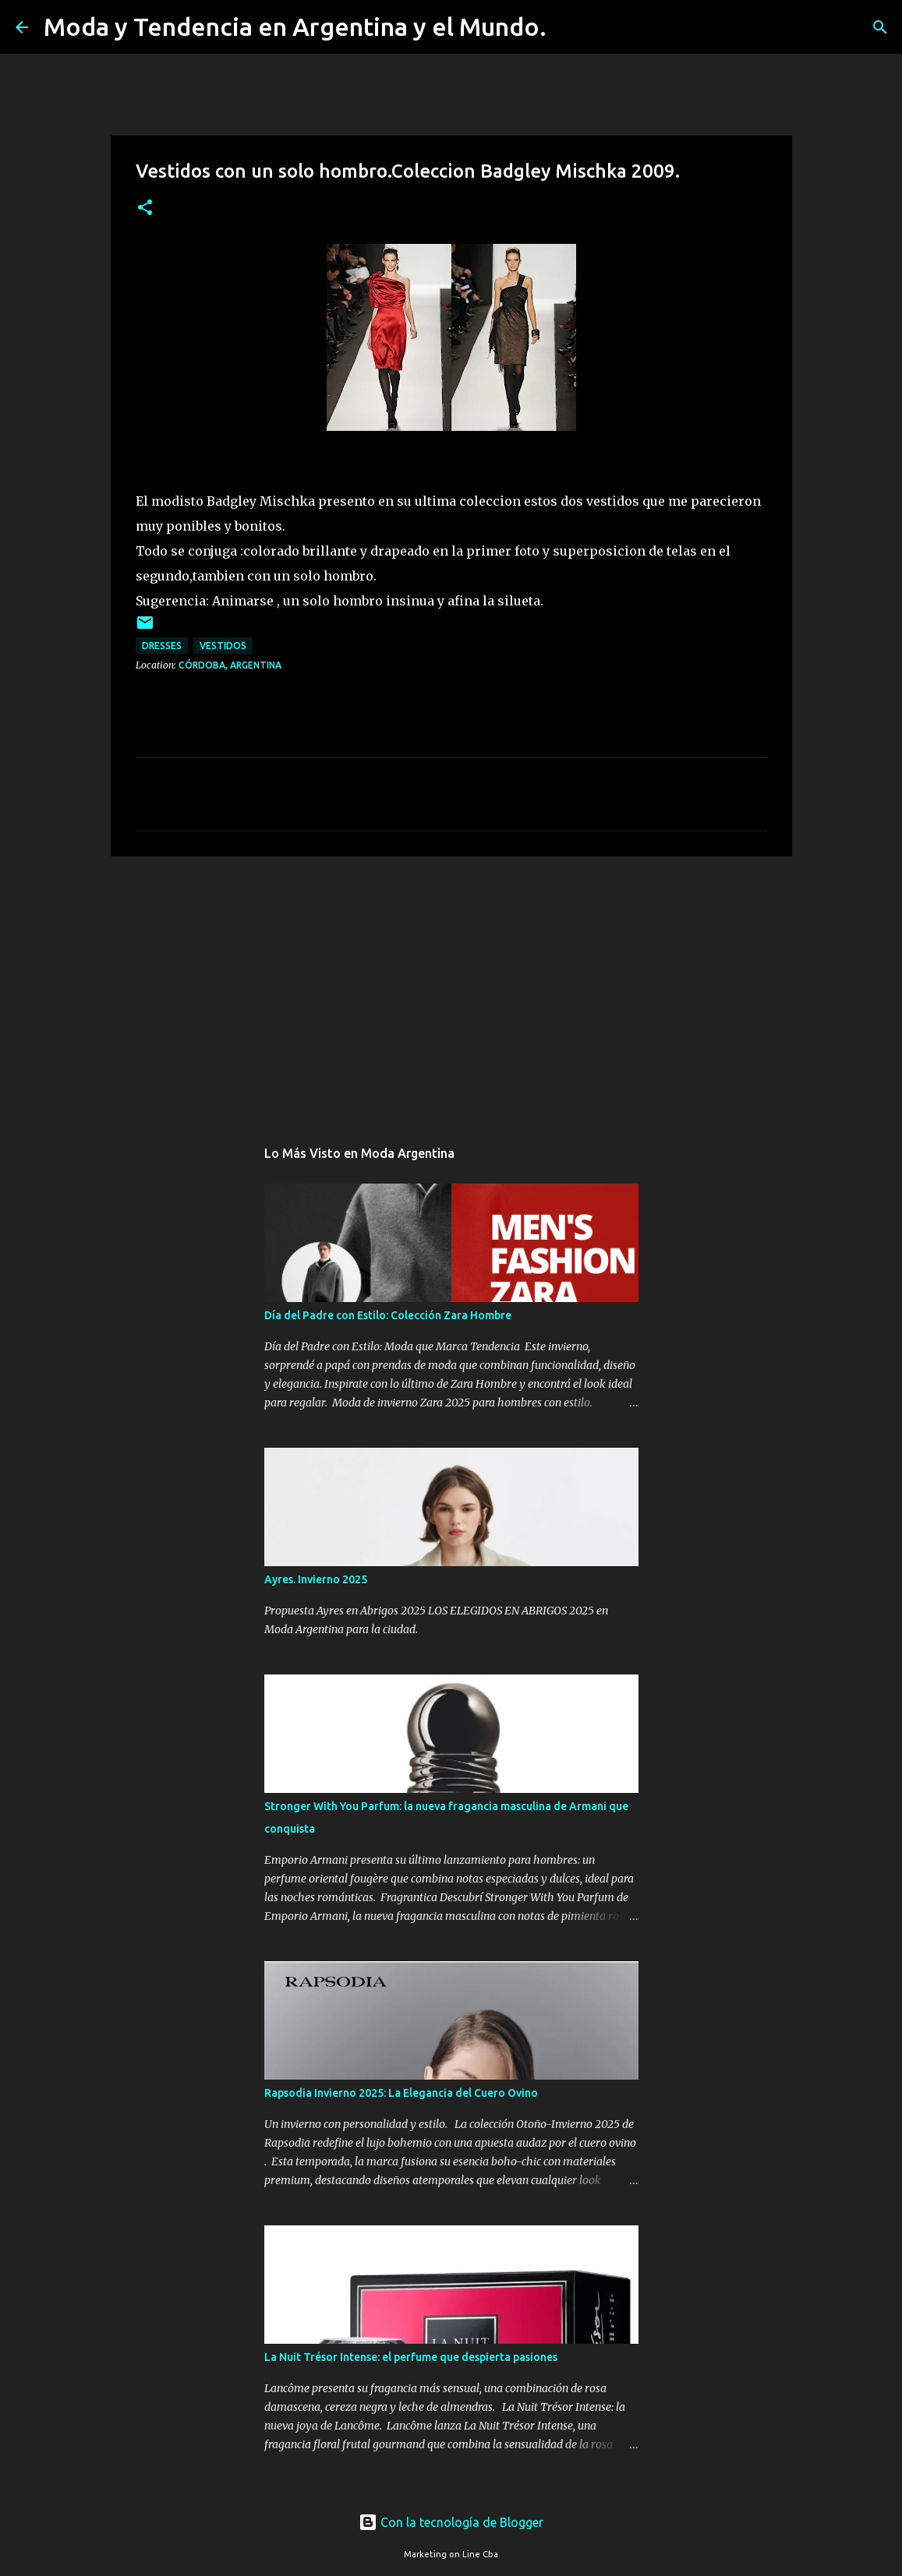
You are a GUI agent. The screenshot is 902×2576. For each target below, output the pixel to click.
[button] (145, 208)
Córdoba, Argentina (230, 665)
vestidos (223, 645)
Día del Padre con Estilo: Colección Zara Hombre (387, 1315)
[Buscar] (568, 27)
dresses (162, 645)
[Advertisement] (451, 989)
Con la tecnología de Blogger (451, 2522)
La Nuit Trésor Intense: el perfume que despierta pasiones (410, 2357)
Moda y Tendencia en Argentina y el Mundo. (295, 26)
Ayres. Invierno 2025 (315, 1579)
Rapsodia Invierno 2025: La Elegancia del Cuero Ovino (401, 2093)
